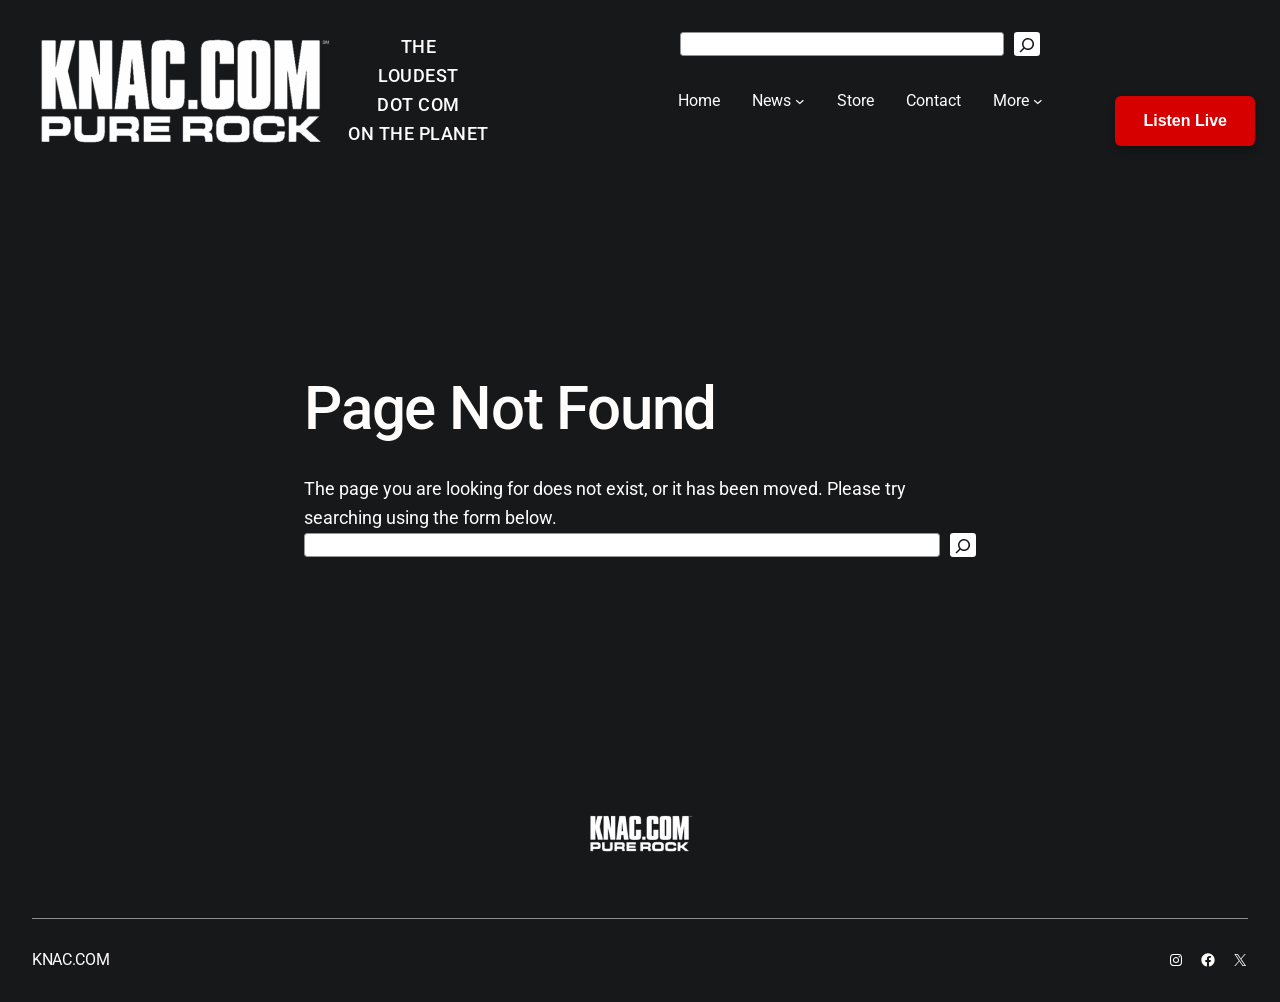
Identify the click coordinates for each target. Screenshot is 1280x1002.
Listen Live (1185, 120)
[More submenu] (1038, 101)
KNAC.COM (70, 959)
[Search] (1027, 44)
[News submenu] (800, 101)
